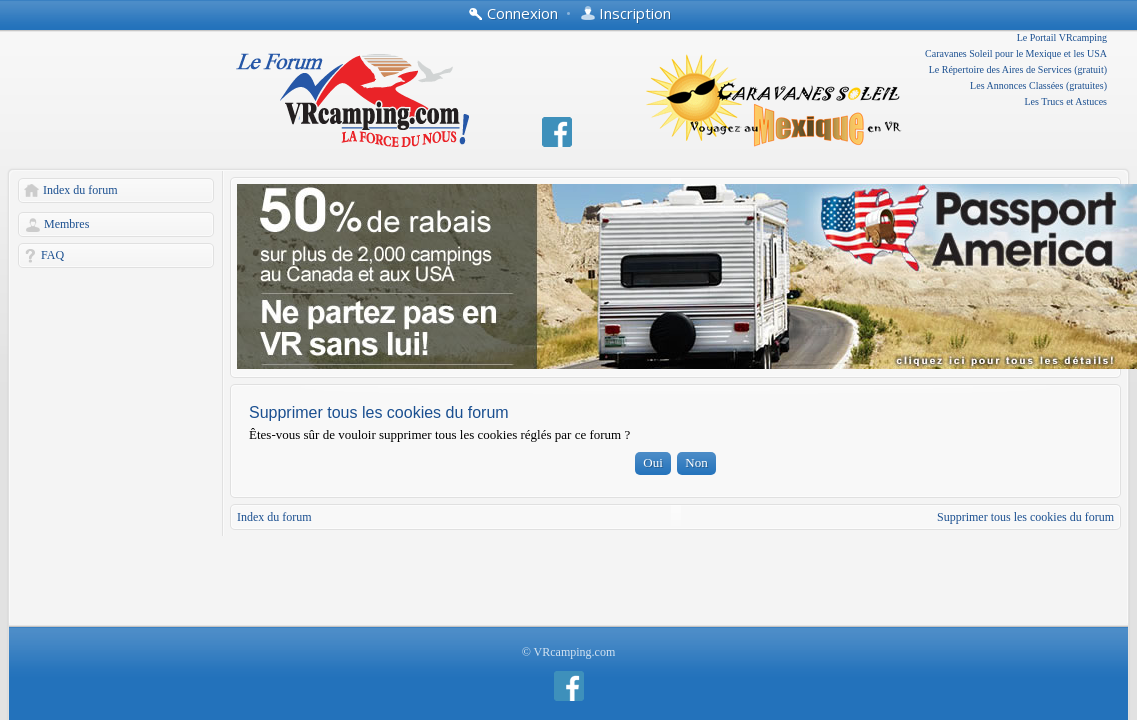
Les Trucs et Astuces (1066, 101)
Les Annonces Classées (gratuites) (1038, 85)
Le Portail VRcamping (1062, 37)
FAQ (52, 255)
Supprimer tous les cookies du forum (1025, 517)
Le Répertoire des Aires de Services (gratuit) (1018, 69)
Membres (66, 224)
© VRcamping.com (569, 652)
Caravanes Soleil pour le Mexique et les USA (1016, 53)
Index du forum (80, 190)
